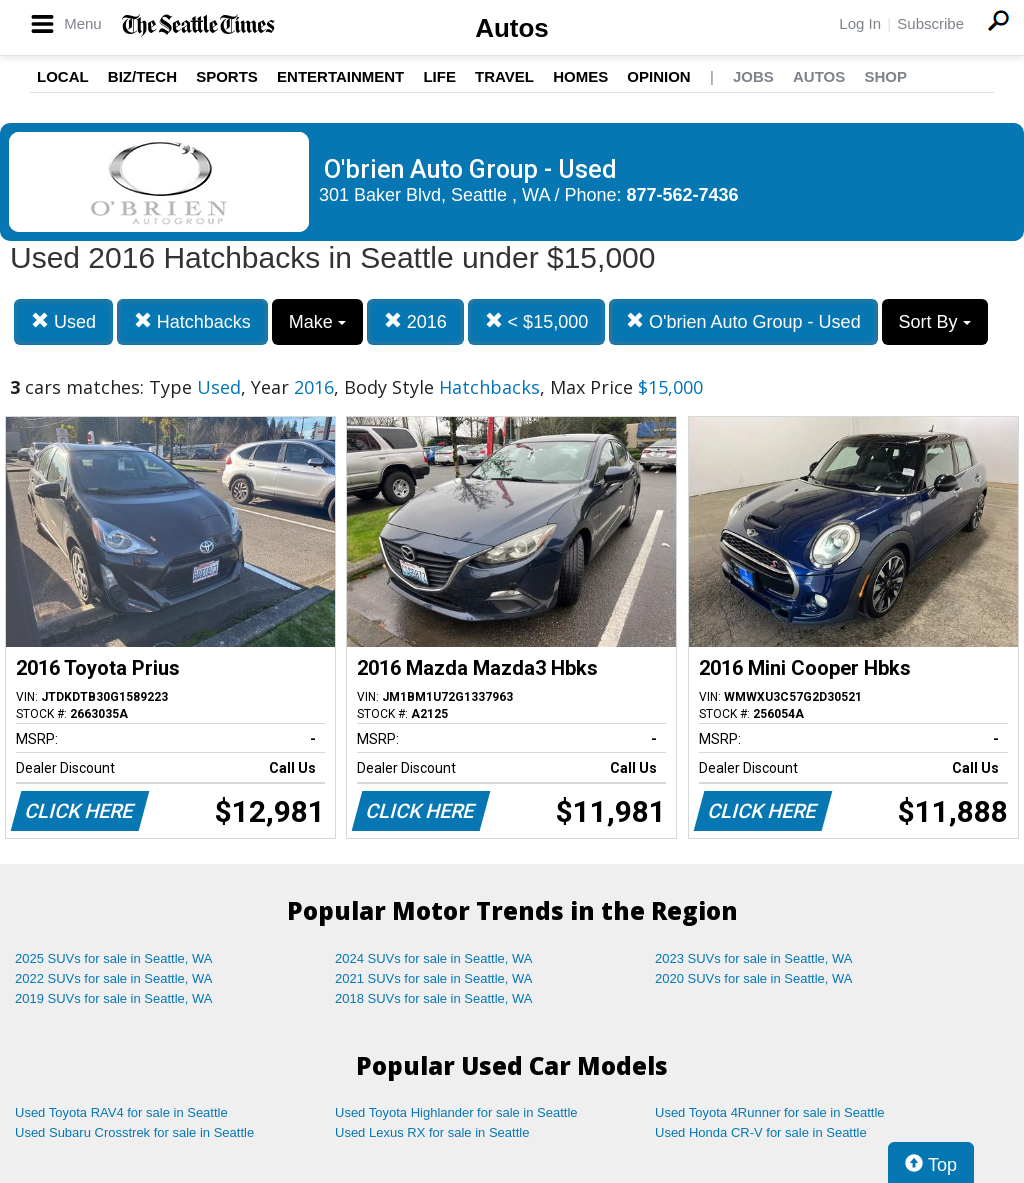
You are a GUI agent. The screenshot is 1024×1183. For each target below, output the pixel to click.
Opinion (658, 76)
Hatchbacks (192, 321)
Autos (512, 28)
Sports (227, 76)
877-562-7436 (683, 195)
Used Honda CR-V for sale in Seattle (761, 1132)
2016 (415, 321)
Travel (504, 76)
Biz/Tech (142, 76)
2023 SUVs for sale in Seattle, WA (754, 958)
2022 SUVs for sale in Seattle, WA (114, 978)
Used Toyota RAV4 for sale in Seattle (121, 1112)
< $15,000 (537, 321)
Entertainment (340, 76)
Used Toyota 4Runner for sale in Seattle (770, 1112)
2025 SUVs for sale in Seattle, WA (114, 958)
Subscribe (930, 23)
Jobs (753, 76)
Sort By (935, 322)
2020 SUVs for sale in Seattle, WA (754, 978)
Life (439, 76)
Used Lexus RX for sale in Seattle (432, 1132)
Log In (860, 23)
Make (317, 322)
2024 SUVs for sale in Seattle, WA (434, 958)
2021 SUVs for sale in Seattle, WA (434, 978)
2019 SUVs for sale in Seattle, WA (114, 998)
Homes (580, 76)
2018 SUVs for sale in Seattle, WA (434, 998)
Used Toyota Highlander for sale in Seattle (456, 1112)
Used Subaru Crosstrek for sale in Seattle (134, 1132)
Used (63, 321)
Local (63, 76)
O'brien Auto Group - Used (743, 321)
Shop (885, 76)
